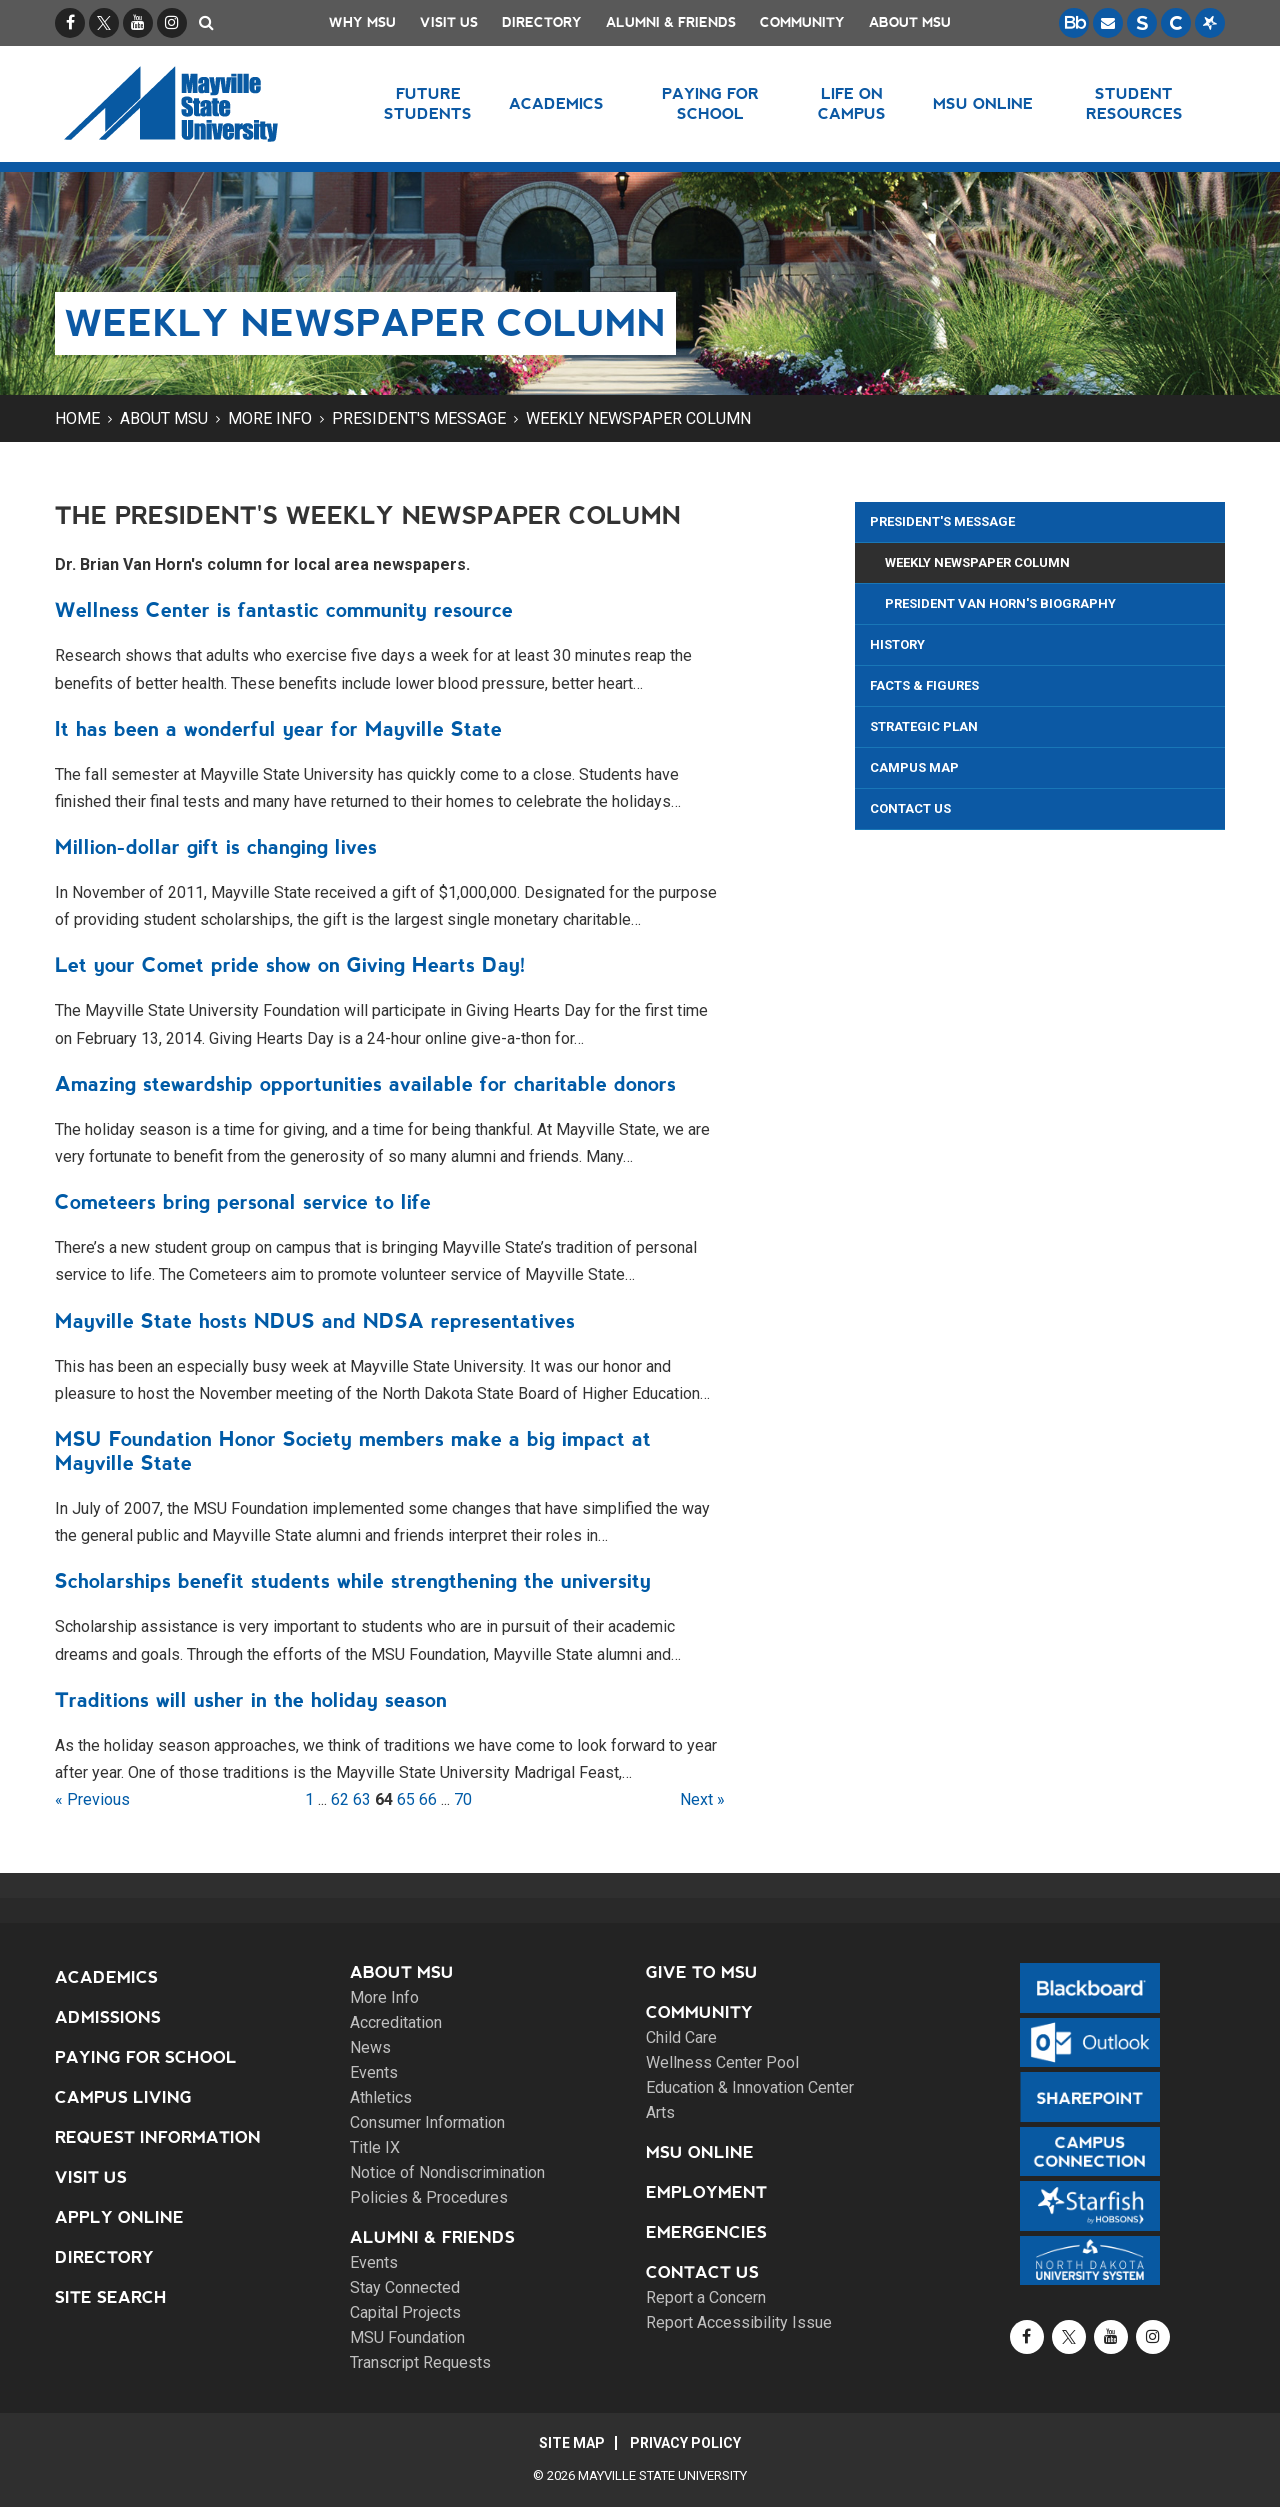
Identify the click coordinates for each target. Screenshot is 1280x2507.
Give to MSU (702, 1972)
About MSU (910, 22)
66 (428, 1799)
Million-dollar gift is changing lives (216, 847)
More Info (270, 418)
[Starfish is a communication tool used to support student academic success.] (1210, 23)
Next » (702, 1799)
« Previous (92, 1799)
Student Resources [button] (1134, 103)
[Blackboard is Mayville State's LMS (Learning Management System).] (1074, 23)
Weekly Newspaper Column (638, 418)
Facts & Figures (924, 685)
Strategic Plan (924, 726)
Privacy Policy (685, 2443)
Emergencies (706, 2232)
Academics (106, 1977)
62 (340, 1799)
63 (362, 1799)
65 (406, 1799)
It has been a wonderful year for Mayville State (278, 729)
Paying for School (146, 2057)
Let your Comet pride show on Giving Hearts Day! (290, 965)
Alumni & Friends (671, 22)
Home (77, 418)
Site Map (572, 2443)
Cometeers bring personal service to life (243, 1202)
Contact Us (910, 808)
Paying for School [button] (710, 103)
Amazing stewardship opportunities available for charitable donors (365, 1084)
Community (802, 22)
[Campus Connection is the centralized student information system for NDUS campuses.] (1176, 23)
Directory (542, 22)
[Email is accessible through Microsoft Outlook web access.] (1108, 23)
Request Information (158, 2137)
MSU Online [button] (983, 103)
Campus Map (914, 767)
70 (463, 1799)
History (897, 644)
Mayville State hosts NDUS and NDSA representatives (315, 1321)
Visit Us (449, 22)
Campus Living (123, 2097)
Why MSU (362, 22)
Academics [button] (556, 103)
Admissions (108, 2017)
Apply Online (119, 2217)
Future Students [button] (428, 103)
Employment (706, 2192)
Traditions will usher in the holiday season (251, 1700)
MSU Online (700, 2152)
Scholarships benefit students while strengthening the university (353, 1581)
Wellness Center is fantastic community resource (284, 610)
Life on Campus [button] (852, 103)
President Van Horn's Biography (1000, 603)
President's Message (419, 418)
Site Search (111, 2297)
